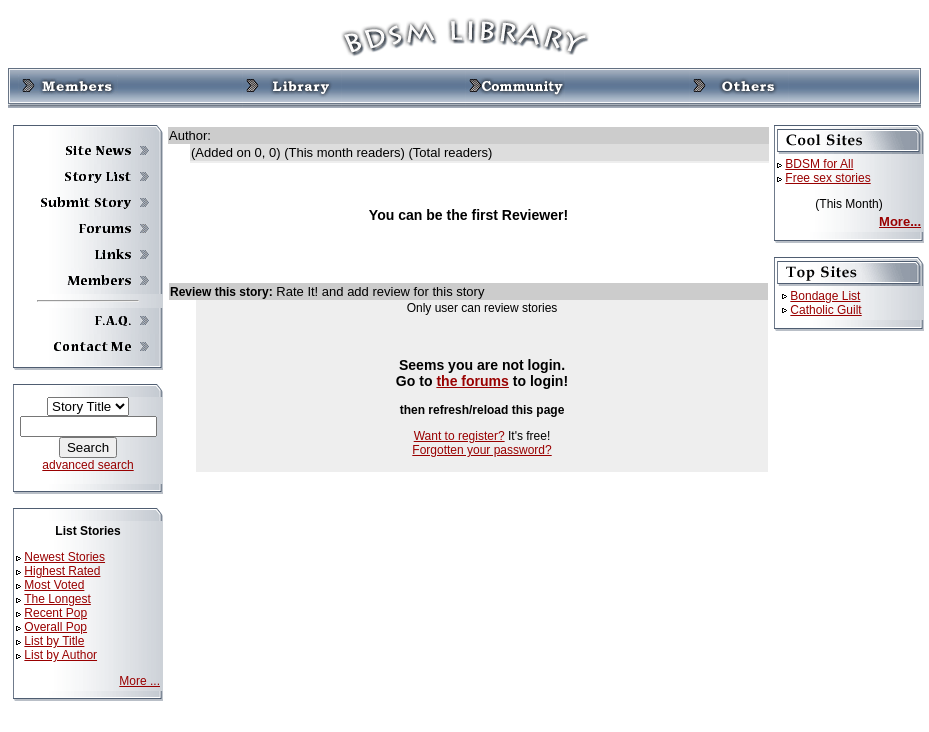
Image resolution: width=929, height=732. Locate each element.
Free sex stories (827, 178)
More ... (139, 681)
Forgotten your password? (481, 450)
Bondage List (825, 296)
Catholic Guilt (825, 310)
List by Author (60, 655)
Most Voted (54, 585)
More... (900, 221)
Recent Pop (55, 613)
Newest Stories (64, 557)
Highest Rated (62, 571)
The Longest (57, 599)
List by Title (54, 641)
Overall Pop (55, 627)
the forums (472, 381)
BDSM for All (819, 164)
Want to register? (459, 436)
